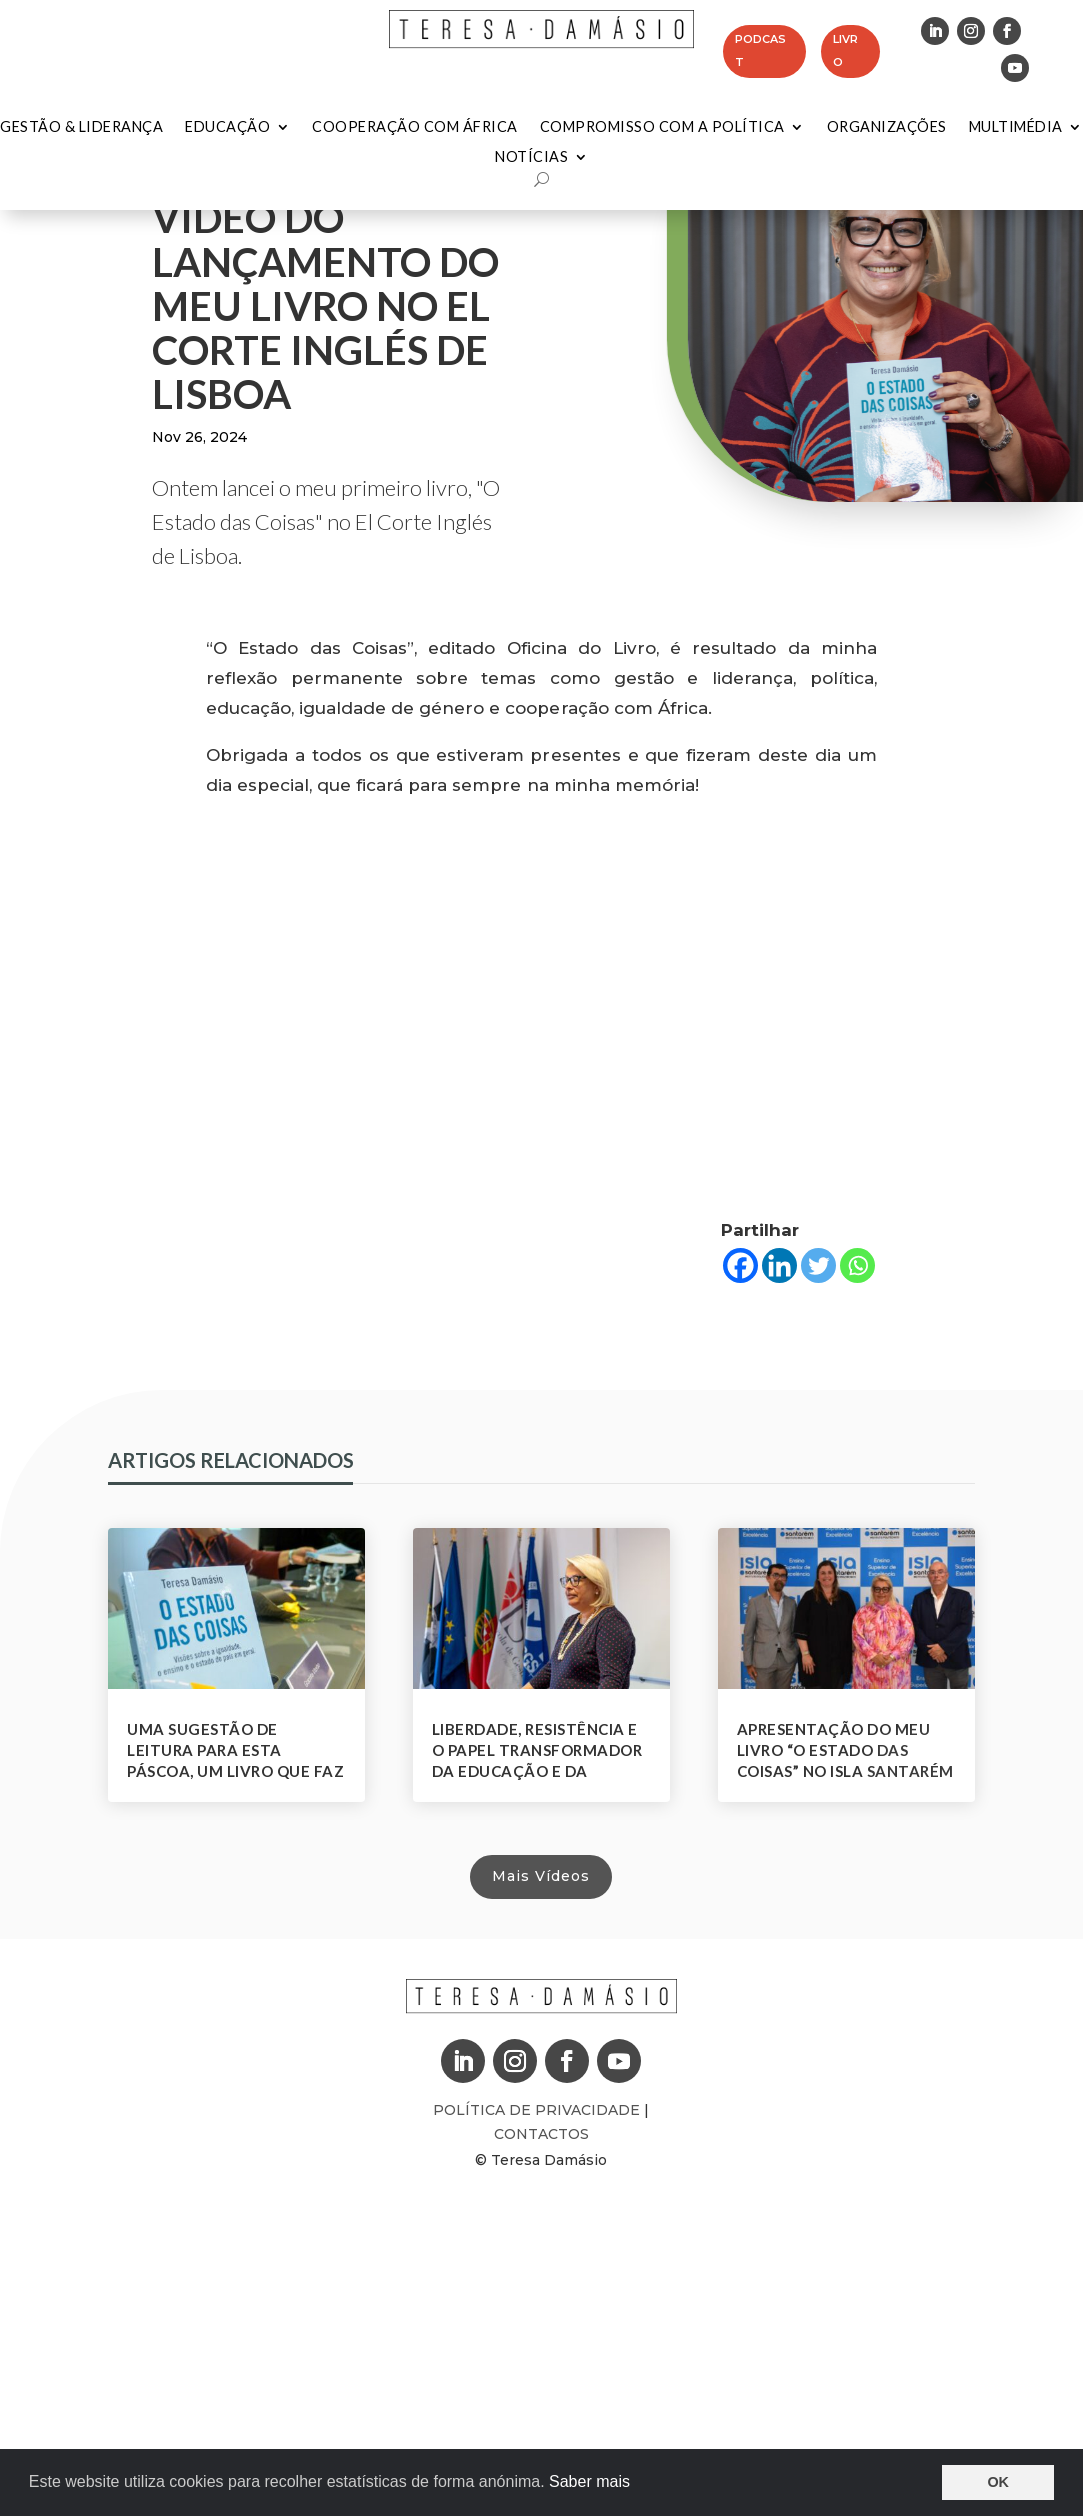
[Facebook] (740, 1265)
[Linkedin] (779, 1265)
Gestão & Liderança (81, 127)
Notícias (531, 157)
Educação (227, 127)
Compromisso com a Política (662, 127)
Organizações (887, 127)
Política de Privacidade (538, 2110)
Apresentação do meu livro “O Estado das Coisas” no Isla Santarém (845, 1750)
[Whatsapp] (857, 1265)
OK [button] (998, 2482)
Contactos (541, 2134)
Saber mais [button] (589, 2481)
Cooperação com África (415, 127)
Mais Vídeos (541, 1876)
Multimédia (1016, 127)
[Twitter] (818, 1265)
